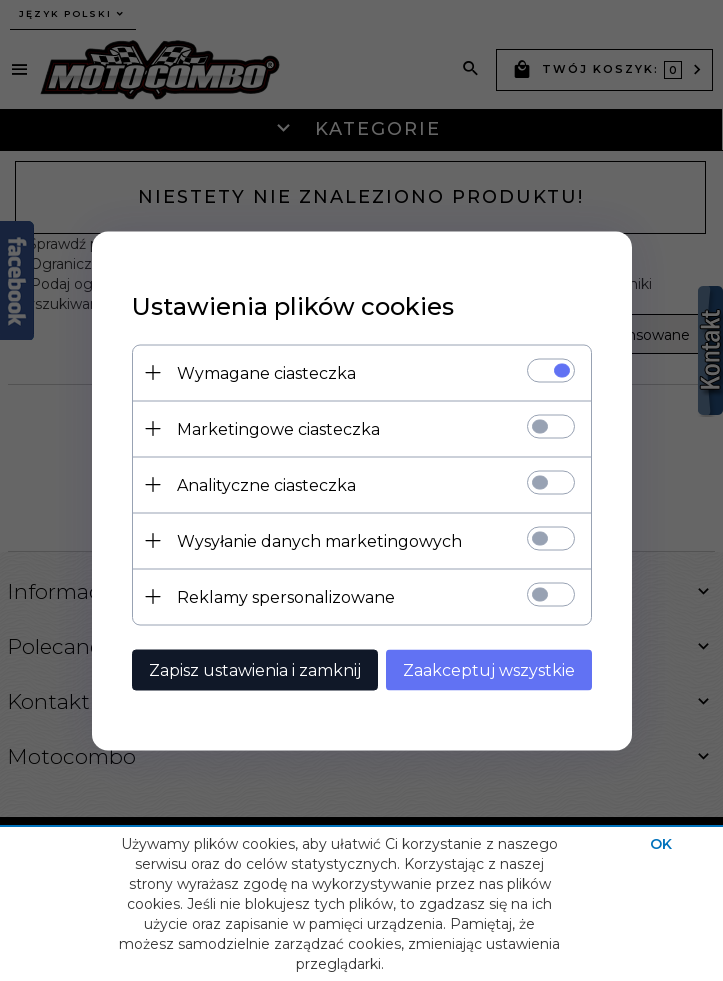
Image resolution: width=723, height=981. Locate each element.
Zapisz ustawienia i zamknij (255, 669)
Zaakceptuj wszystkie (489, 669)
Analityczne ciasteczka (266, 484)
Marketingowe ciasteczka (278, 428)
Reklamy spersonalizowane (286, 596)
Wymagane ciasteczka (266, 372)
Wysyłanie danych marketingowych (319, 540)
